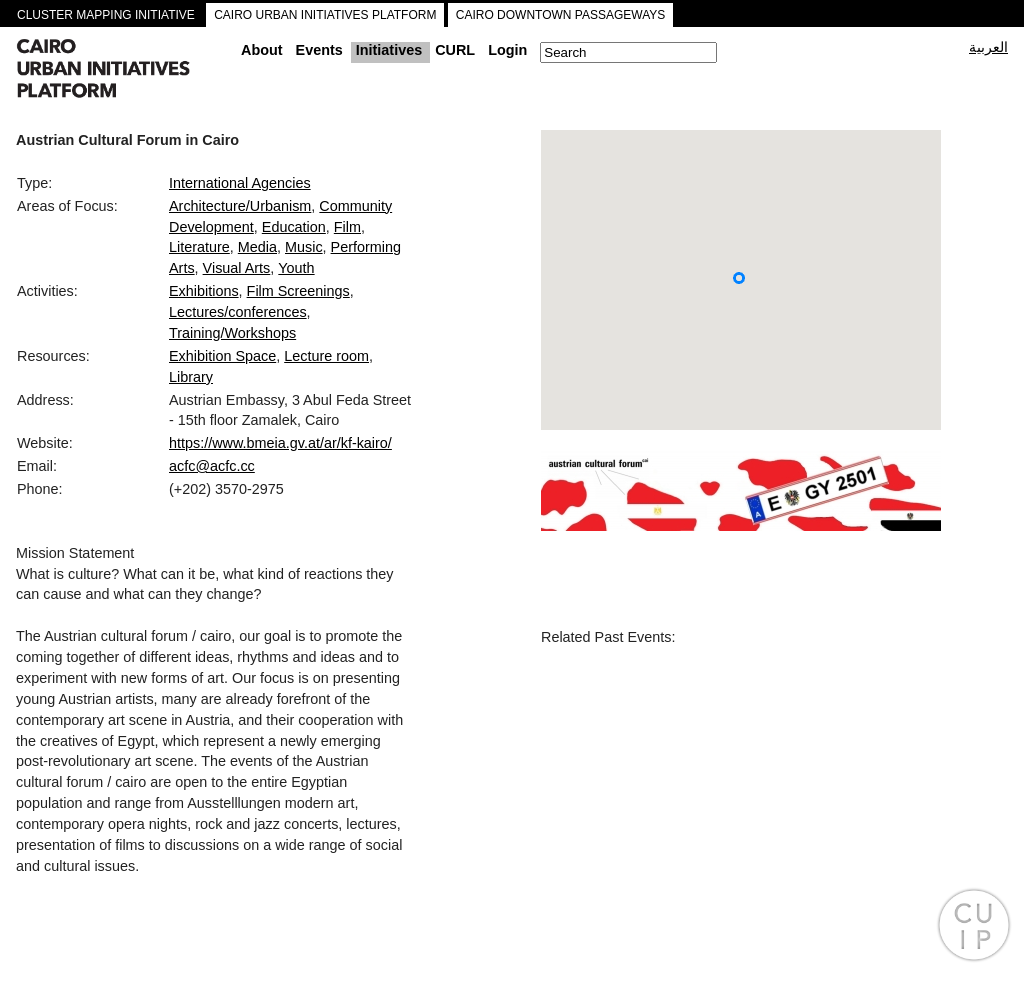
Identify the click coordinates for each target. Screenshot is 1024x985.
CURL (455, 50)
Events (319, 50)
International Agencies (240, 183)
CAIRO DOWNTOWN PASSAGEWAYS (561, 15)
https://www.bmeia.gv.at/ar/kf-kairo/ (280, 443)
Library (191, 377)
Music (304, 247)
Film (347, 227)
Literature (199, 247)
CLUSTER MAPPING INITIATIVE (106, 15)
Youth (296, 268)
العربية (988, 47)
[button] (739, 278)
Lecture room (326, 356)
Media (257, 247)
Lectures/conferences (238, 312)
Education (294, 227)
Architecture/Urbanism (240, 206)
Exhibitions (204, 291)
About (262, 50)
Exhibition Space (222, 356)
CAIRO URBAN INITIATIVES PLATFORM (325, 15)
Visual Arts (237, 268)
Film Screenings (298, 291)
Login (507, 50)
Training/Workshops (232, 333)
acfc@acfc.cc (212, 466)
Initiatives (389, 50)
